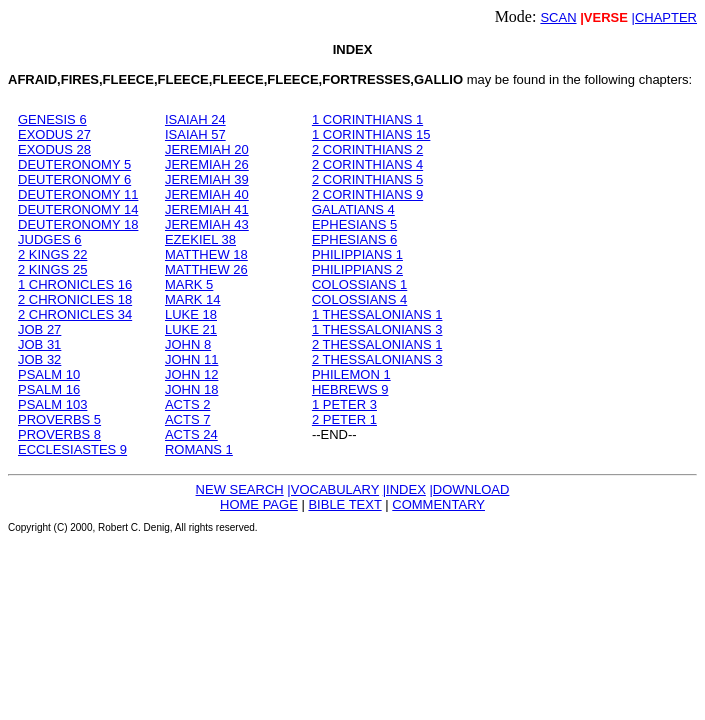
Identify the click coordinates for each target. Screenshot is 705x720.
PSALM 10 (49, 374)
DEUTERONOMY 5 (74, 164)
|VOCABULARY (333, 489)
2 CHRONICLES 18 (75, 299)
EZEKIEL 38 (200, 239)
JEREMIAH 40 (207, 194)
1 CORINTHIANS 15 (371, 134)
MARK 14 (193, 299)
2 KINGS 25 (52, 269)
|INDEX (404, 489)
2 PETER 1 (344, 419)
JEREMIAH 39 (207, 179)
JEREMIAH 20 (207, 149)
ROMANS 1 (199, 449)
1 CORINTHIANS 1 (367, 119)
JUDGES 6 (50, 239)
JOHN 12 (191, 374)
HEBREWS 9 (350, 389)
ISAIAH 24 (195, 119)
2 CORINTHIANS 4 (367, 164)
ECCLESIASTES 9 (72, 449)
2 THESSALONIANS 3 (377, 359)
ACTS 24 (191, 434)
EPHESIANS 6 (354, 239)
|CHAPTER (665, 17)
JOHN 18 (191, 389)
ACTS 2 (188, 404)
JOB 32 (39, 359)
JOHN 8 (188, 344)
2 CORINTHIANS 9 (367, 194)
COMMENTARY (438, 504)
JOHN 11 (191, 359)
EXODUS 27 (54, 134)
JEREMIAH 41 (207, 209)
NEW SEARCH (240, 489)
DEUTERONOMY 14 (78, 209)
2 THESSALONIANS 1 (377, 344)
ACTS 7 (188, 419)
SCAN (558, 17)
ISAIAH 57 (195, 134)
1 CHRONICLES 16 (75, 284)
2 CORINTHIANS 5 (367, 179)
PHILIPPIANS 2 (357, 269)
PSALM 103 (52, 404)
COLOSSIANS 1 (359, 284)
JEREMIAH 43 (207, 224)
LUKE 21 (191, 329)
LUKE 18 (191, 314)
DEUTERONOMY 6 (74, 179)
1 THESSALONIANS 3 (377, 329)
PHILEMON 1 (351, 374)
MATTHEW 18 (206, 254)
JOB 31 (39, 344)
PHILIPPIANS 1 (357, 254)
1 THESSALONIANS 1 (377, 314)
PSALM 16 (49, 389)
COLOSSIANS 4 (359, 299)
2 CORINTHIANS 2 (367, 149)
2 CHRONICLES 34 (75, 314)
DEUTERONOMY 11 (78, 194)
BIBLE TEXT (344, 504)
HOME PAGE (259, 504)
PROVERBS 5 (59, 419)
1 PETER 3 (344, 404)
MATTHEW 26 (206, 269)
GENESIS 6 (52, 119)
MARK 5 (189, 284)
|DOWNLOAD (469, 489)
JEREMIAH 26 (207, 164)
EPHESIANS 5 (354, 224)
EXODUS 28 (54, 149)
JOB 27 (39, 329)
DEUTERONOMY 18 (78, 224)
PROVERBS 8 (59, 434)
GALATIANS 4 (353, 209)
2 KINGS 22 (52, 254)
